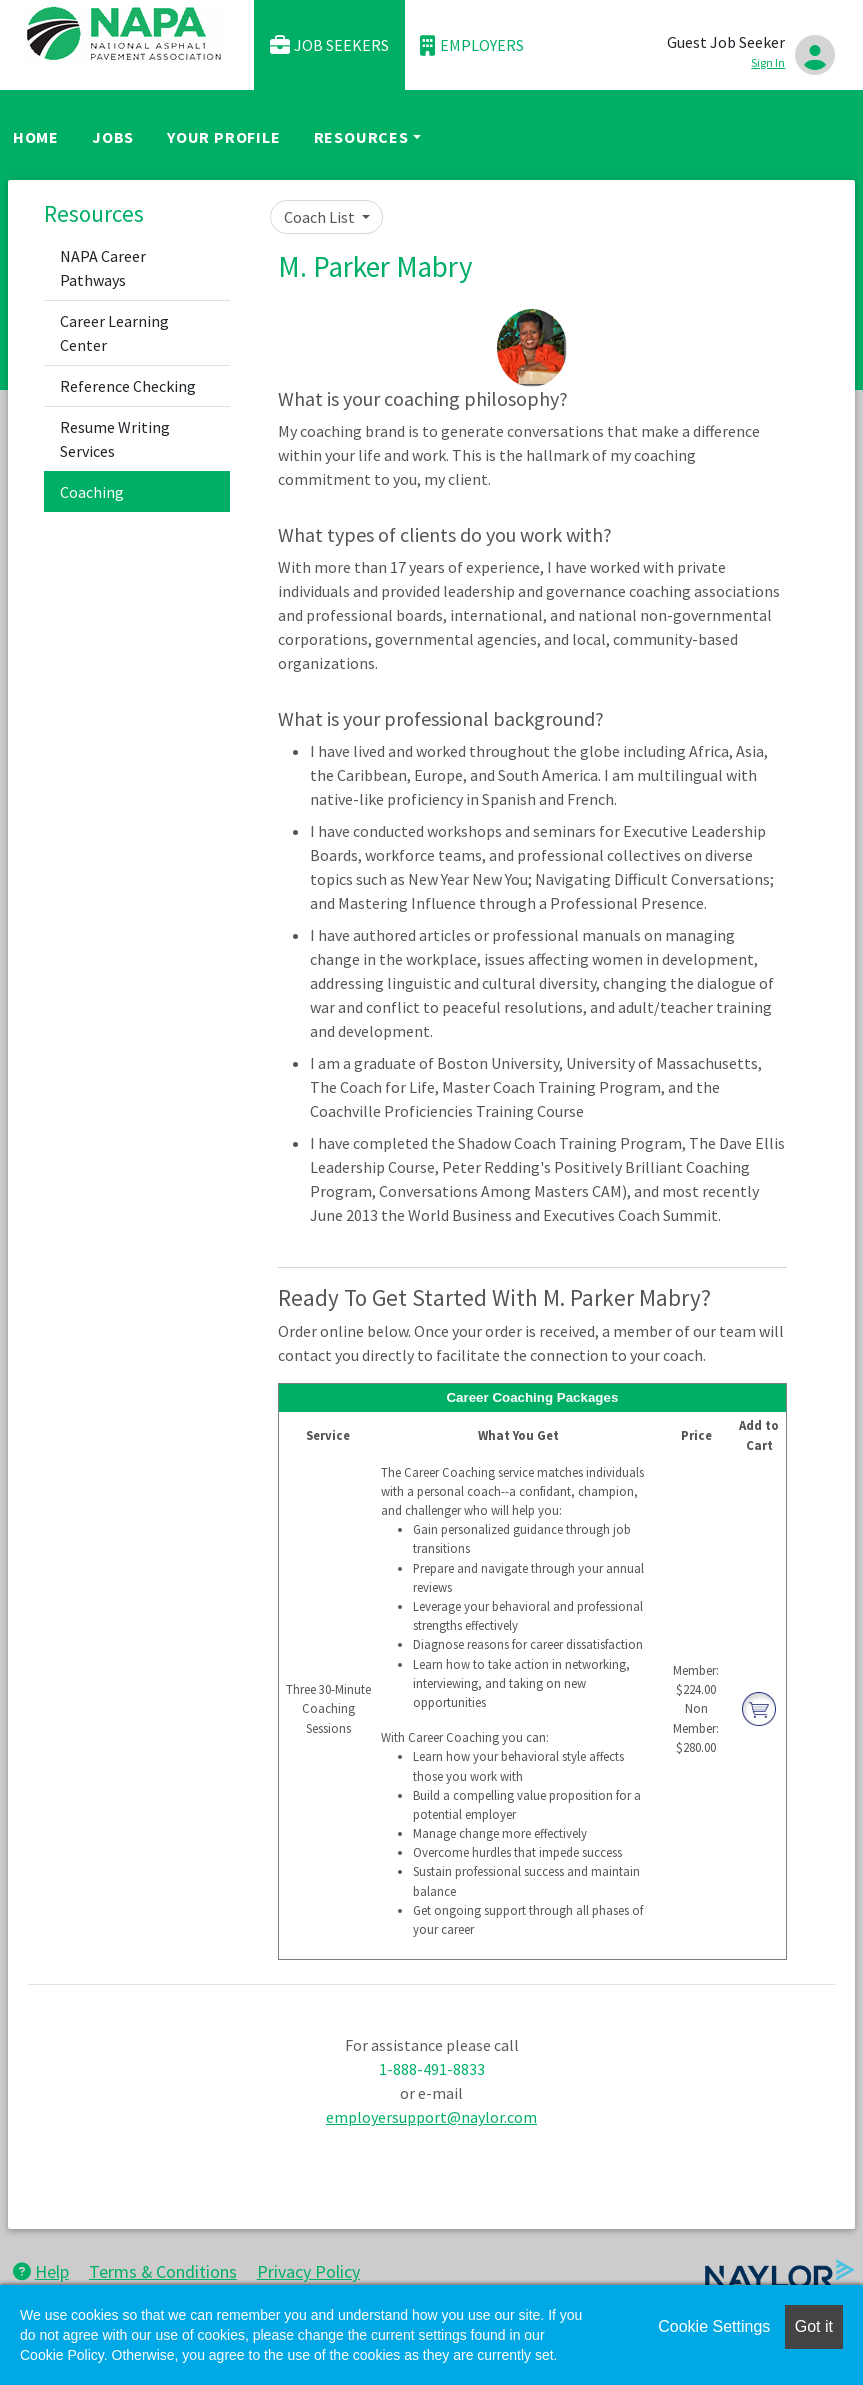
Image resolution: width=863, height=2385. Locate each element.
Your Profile (224, 137)
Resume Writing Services (115, 439)
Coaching (92, 492)
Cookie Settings (714, 2326)
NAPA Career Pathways (103, 268)
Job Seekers (330, 45)
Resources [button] (361, 137)
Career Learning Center (114, 333)
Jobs (113, 137)
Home (36, 137)
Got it (814, 2326)
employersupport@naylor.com (431, 2117)
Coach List (321, 217)
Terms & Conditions (163, 2271)
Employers (472, 45)
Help (41, 2271)
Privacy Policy (308, 2271)
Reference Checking (128, 386)
